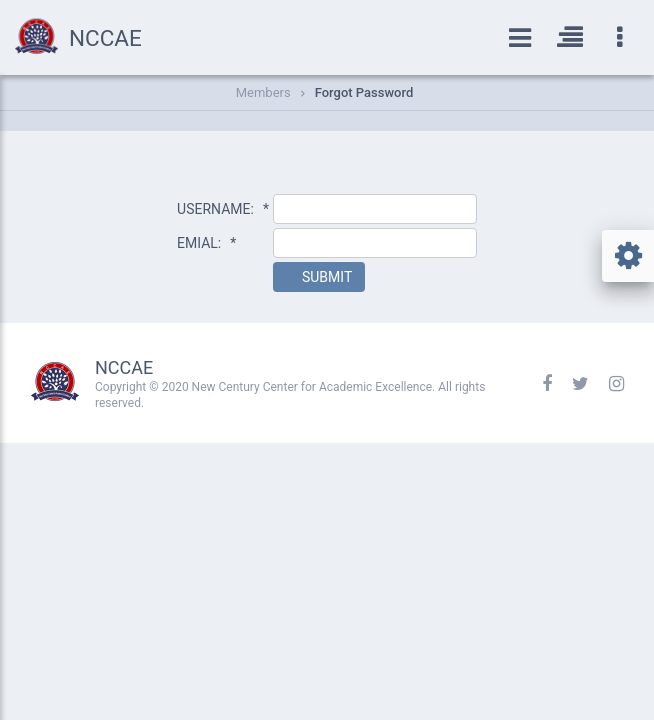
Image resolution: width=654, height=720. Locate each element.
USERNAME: (223, 209)
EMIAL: (206, 243)
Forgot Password (364, 92)
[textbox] (375, 209)
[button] (319, 277)
